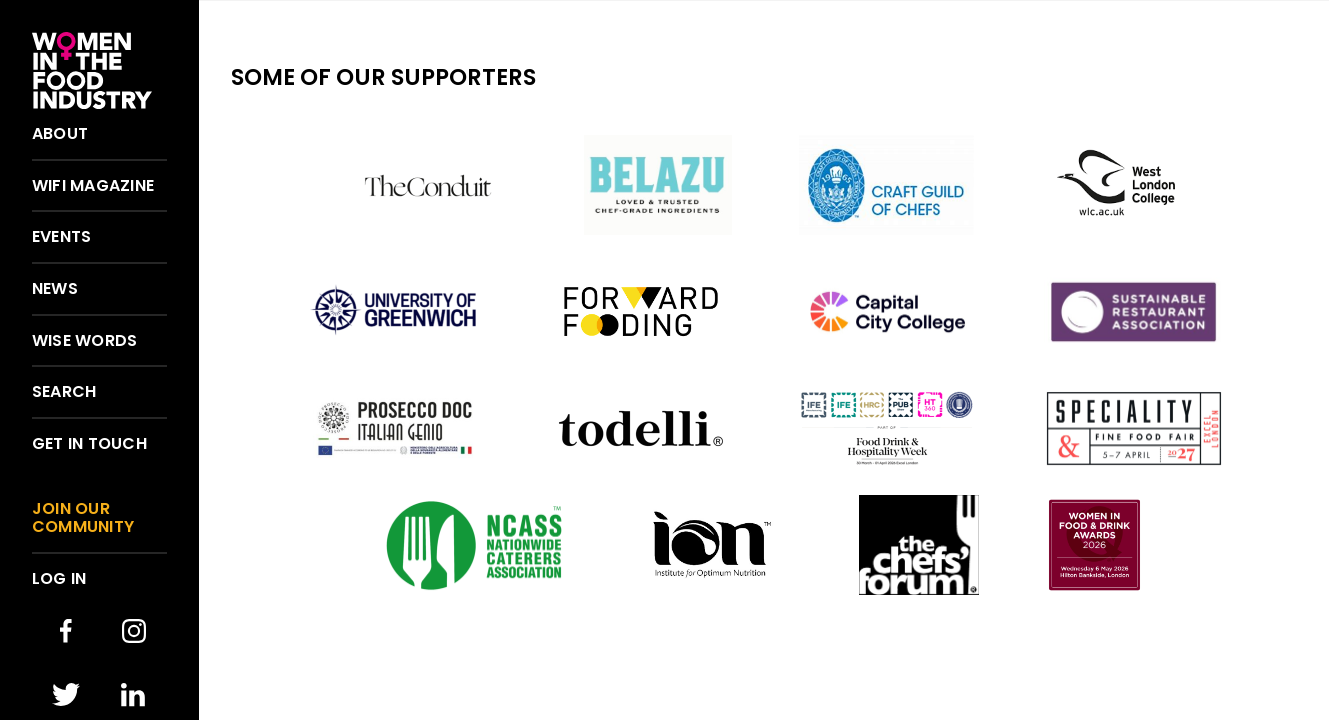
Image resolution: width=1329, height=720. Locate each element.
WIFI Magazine (93, 186)
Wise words (84, 341)
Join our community (83, 517)
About (60, 134)
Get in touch (89, 444)
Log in (59, 579)
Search (64, 392)
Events (61, 237)
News (55, 289)
